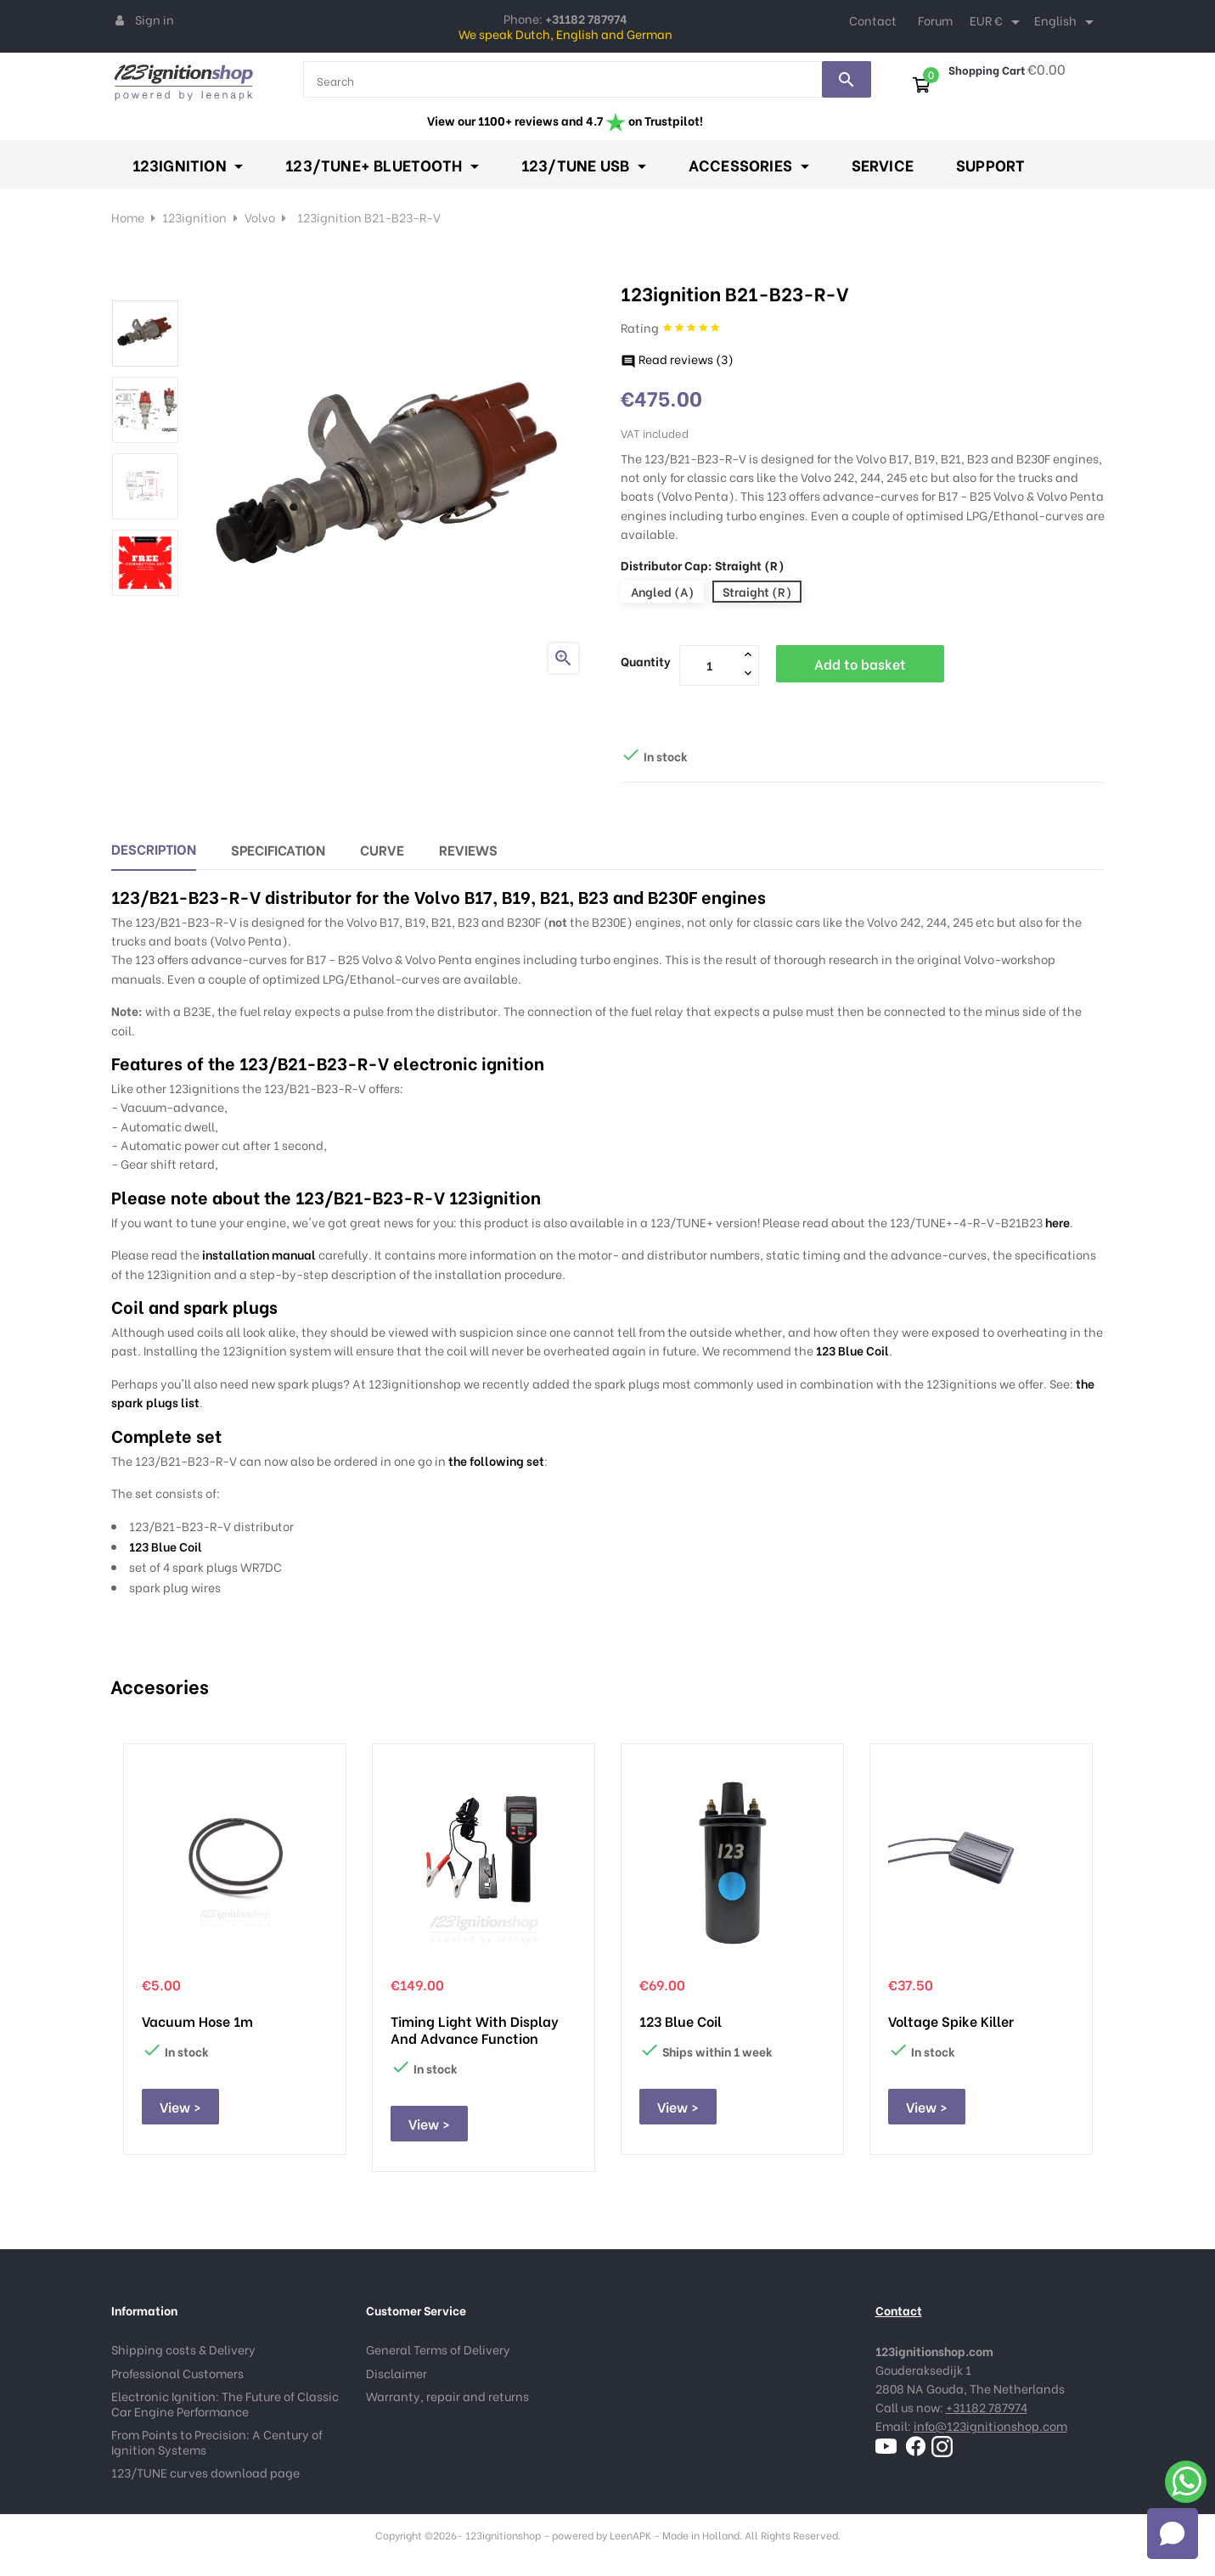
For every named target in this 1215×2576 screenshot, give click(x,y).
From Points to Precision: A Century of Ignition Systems (217, 2441)
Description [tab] (153, 848)
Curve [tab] (382, 849)
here (1057, 1222)
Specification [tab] (278, 849)
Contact (873, 20)
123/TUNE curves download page (205, 2472)
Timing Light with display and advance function (475, 2029)
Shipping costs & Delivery (183, 2349)
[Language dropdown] (1067, 22)
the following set (496, 1460)
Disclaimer (396, 2373)
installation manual (259, 1254)
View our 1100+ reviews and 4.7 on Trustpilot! (565, 120)
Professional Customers (177, 2373)
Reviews (468, 849)
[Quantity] (710, 664)
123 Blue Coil (852, 1350)
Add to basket (860, 663)
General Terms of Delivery (438, 2349)
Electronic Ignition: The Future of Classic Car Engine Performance (225, 2403)
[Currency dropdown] (997, 22)
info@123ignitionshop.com (990, 2425)
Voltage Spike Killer (951, 2020)
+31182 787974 (986, 2407)
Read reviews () (677, 359)
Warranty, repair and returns (447, 2396)
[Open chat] (1172, 2533)
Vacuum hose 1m (197, 2020)
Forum (935, 20)
